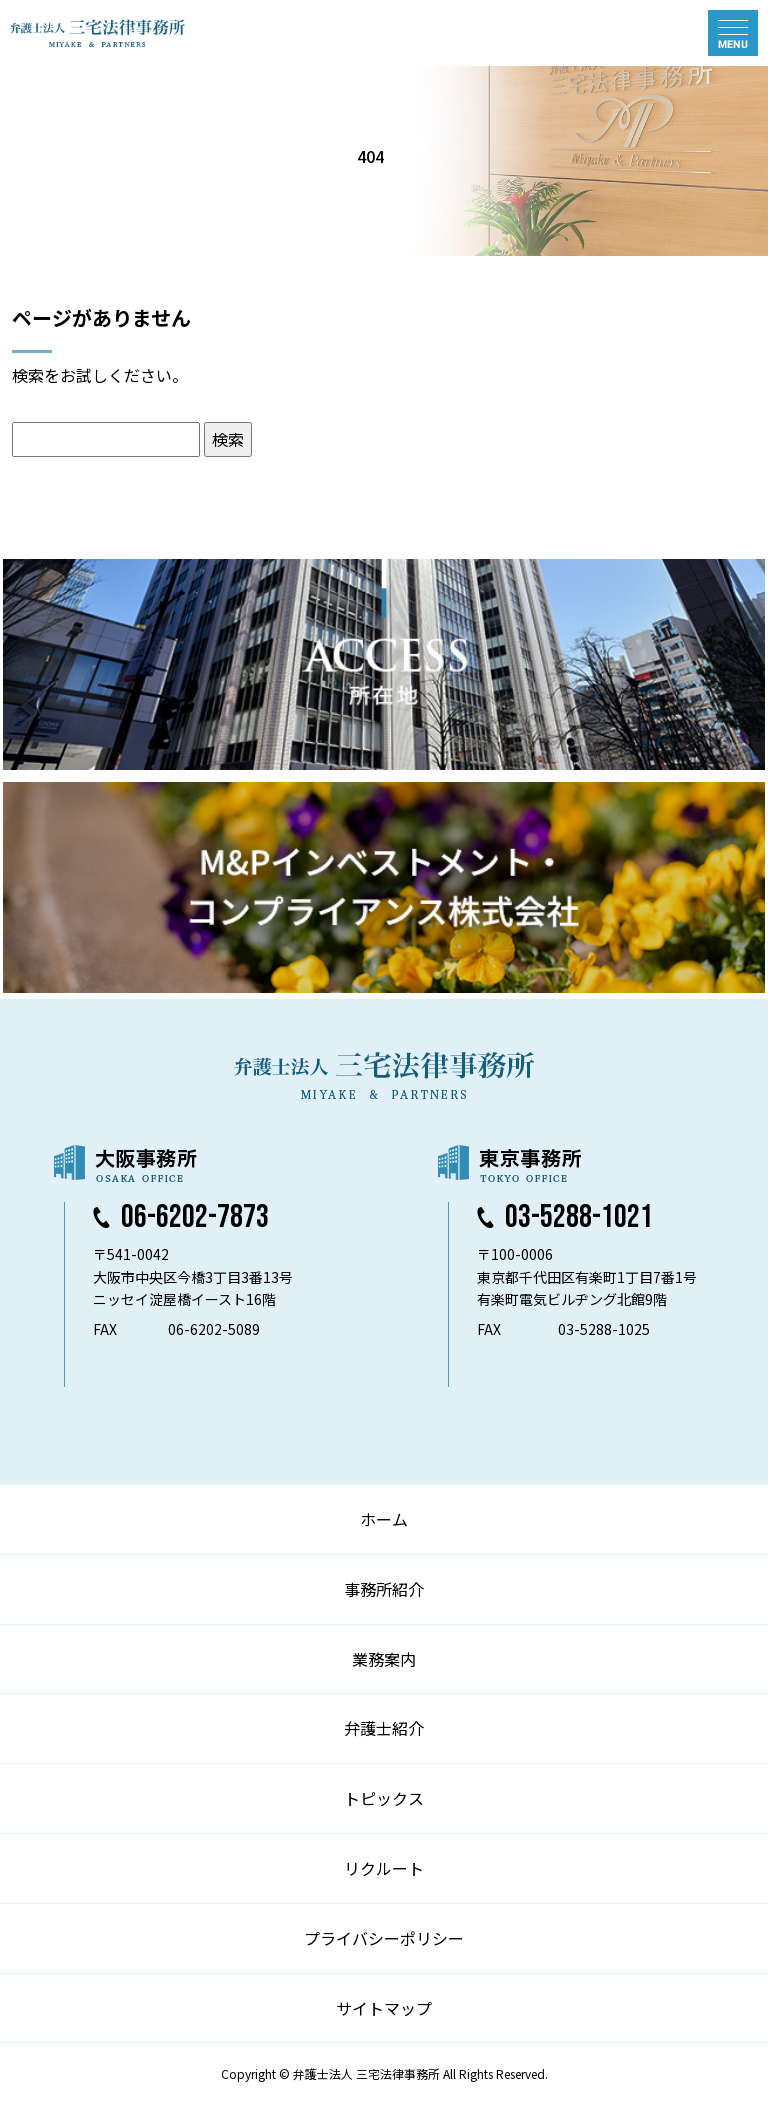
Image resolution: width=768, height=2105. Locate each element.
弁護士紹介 (384, 1728)
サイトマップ (384, 2008)
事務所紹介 (384, 1589)
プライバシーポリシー (384, 1938)
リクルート (384, 1868)
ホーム (384, 1519)
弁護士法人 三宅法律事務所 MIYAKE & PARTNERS (98, 33)
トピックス (384, 1798)
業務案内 (384, 1659)
